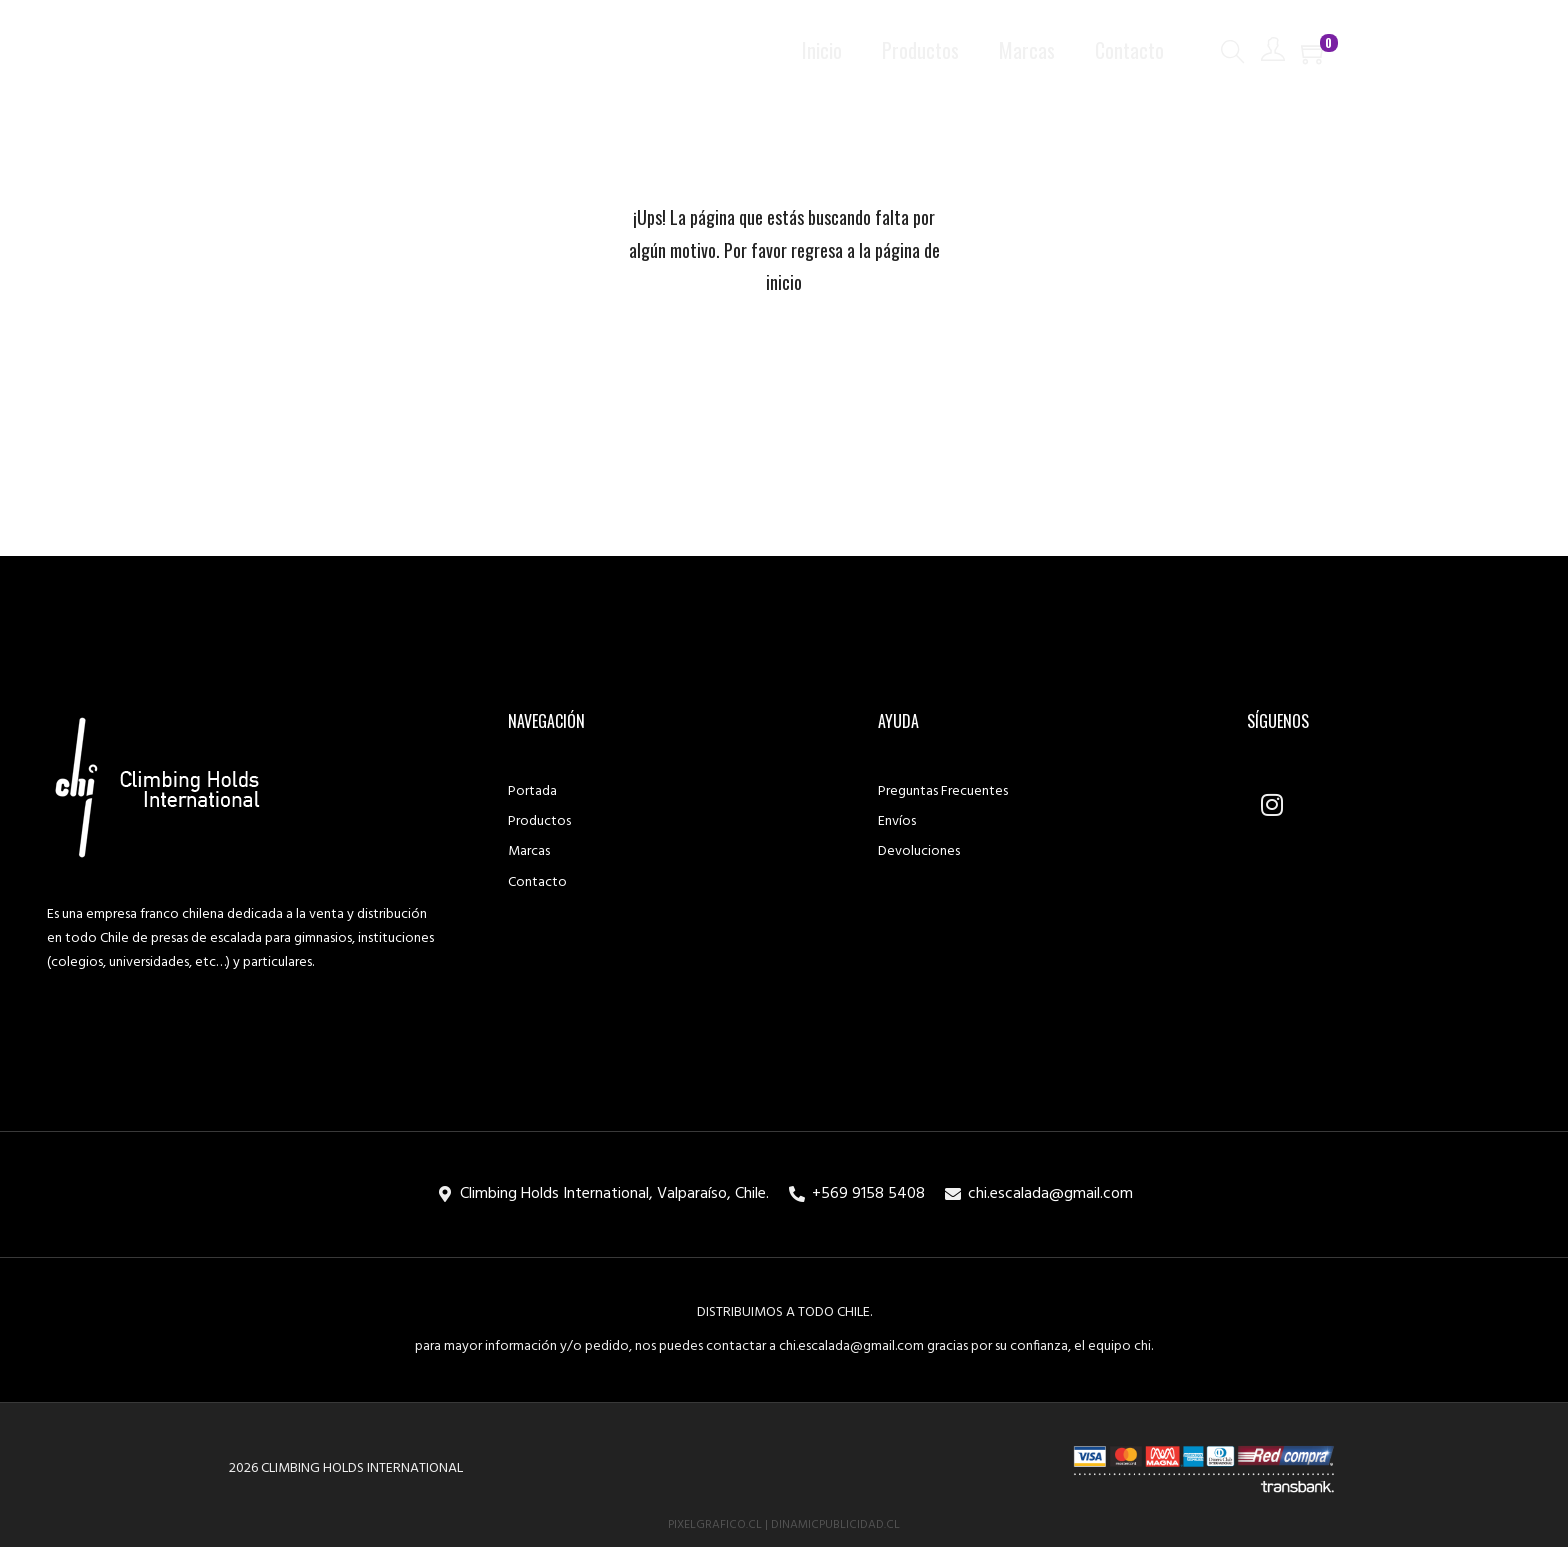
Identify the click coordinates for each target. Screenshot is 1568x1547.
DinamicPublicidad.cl (835, 1525)
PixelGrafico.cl (715, 1525)
